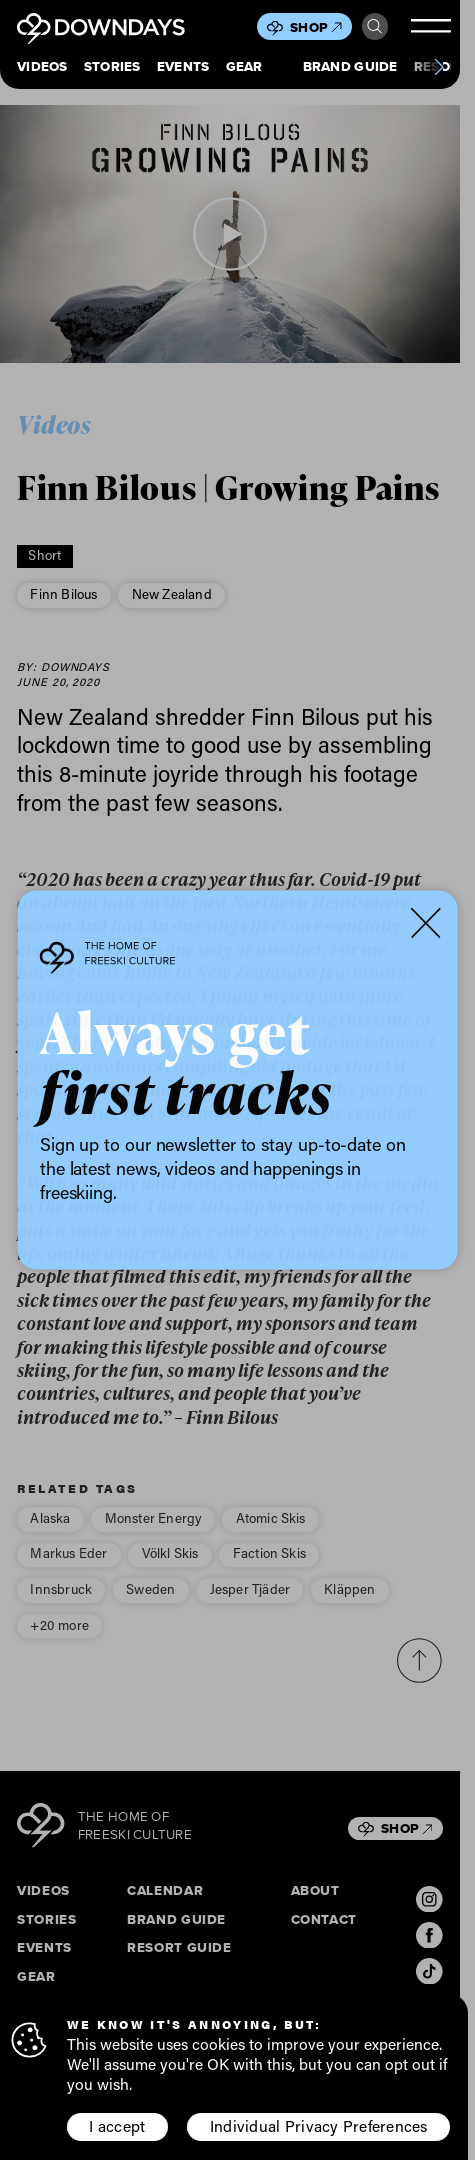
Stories (112, 67)
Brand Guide (350, 67)
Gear (244, 67)
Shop (315, 27)
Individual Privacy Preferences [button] (319, 2126)
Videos (42, 67)
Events (183, 67)
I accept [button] (117, 2126)
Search (374, 26)
